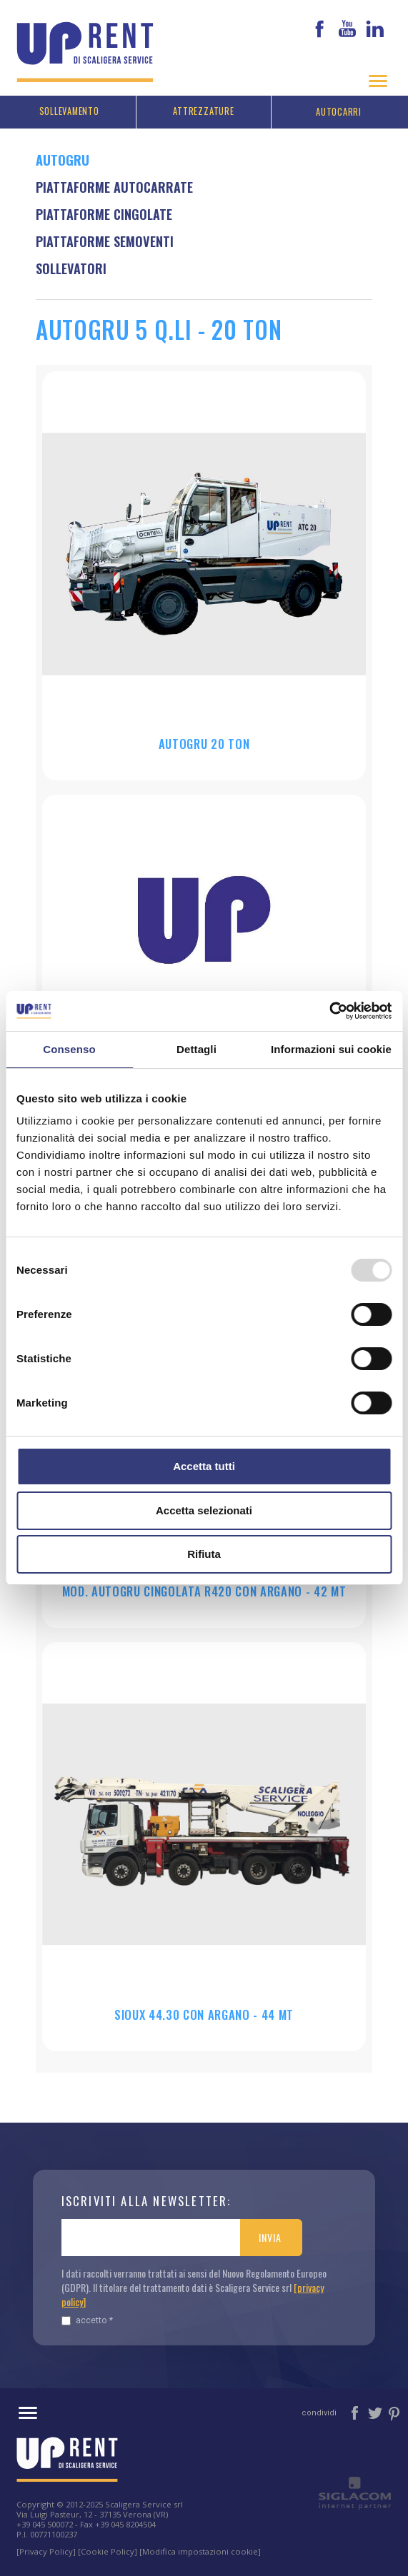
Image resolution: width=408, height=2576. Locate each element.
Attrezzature (203, 109)
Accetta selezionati (204, 1510)
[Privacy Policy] (46, 2549)
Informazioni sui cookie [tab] (331, 1049)
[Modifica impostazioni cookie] (200, 2549)
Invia (270, 2235)
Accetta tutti (204, 1466)
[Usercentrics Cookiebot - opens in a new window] (329, 1011)
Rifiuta (204, 1554)
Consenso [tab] (69, 1049)
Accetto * (87, 2318)
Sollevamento (69, 109)
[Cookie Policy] (107, 2549)
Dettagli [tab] (196, 1049)
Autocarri (339, 109)
